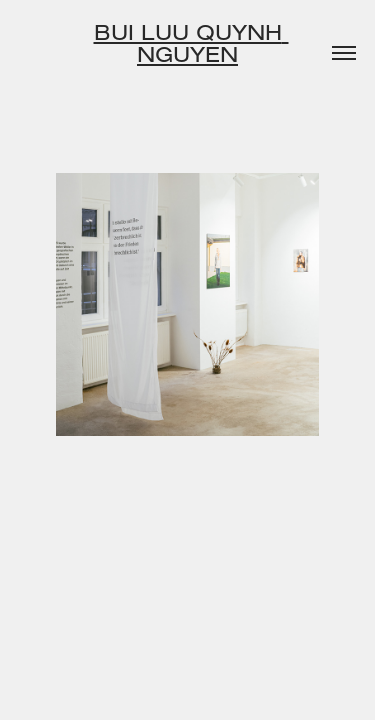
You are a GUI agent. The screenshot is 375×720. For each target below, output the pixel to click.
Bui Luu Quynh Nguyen (191, 43)
